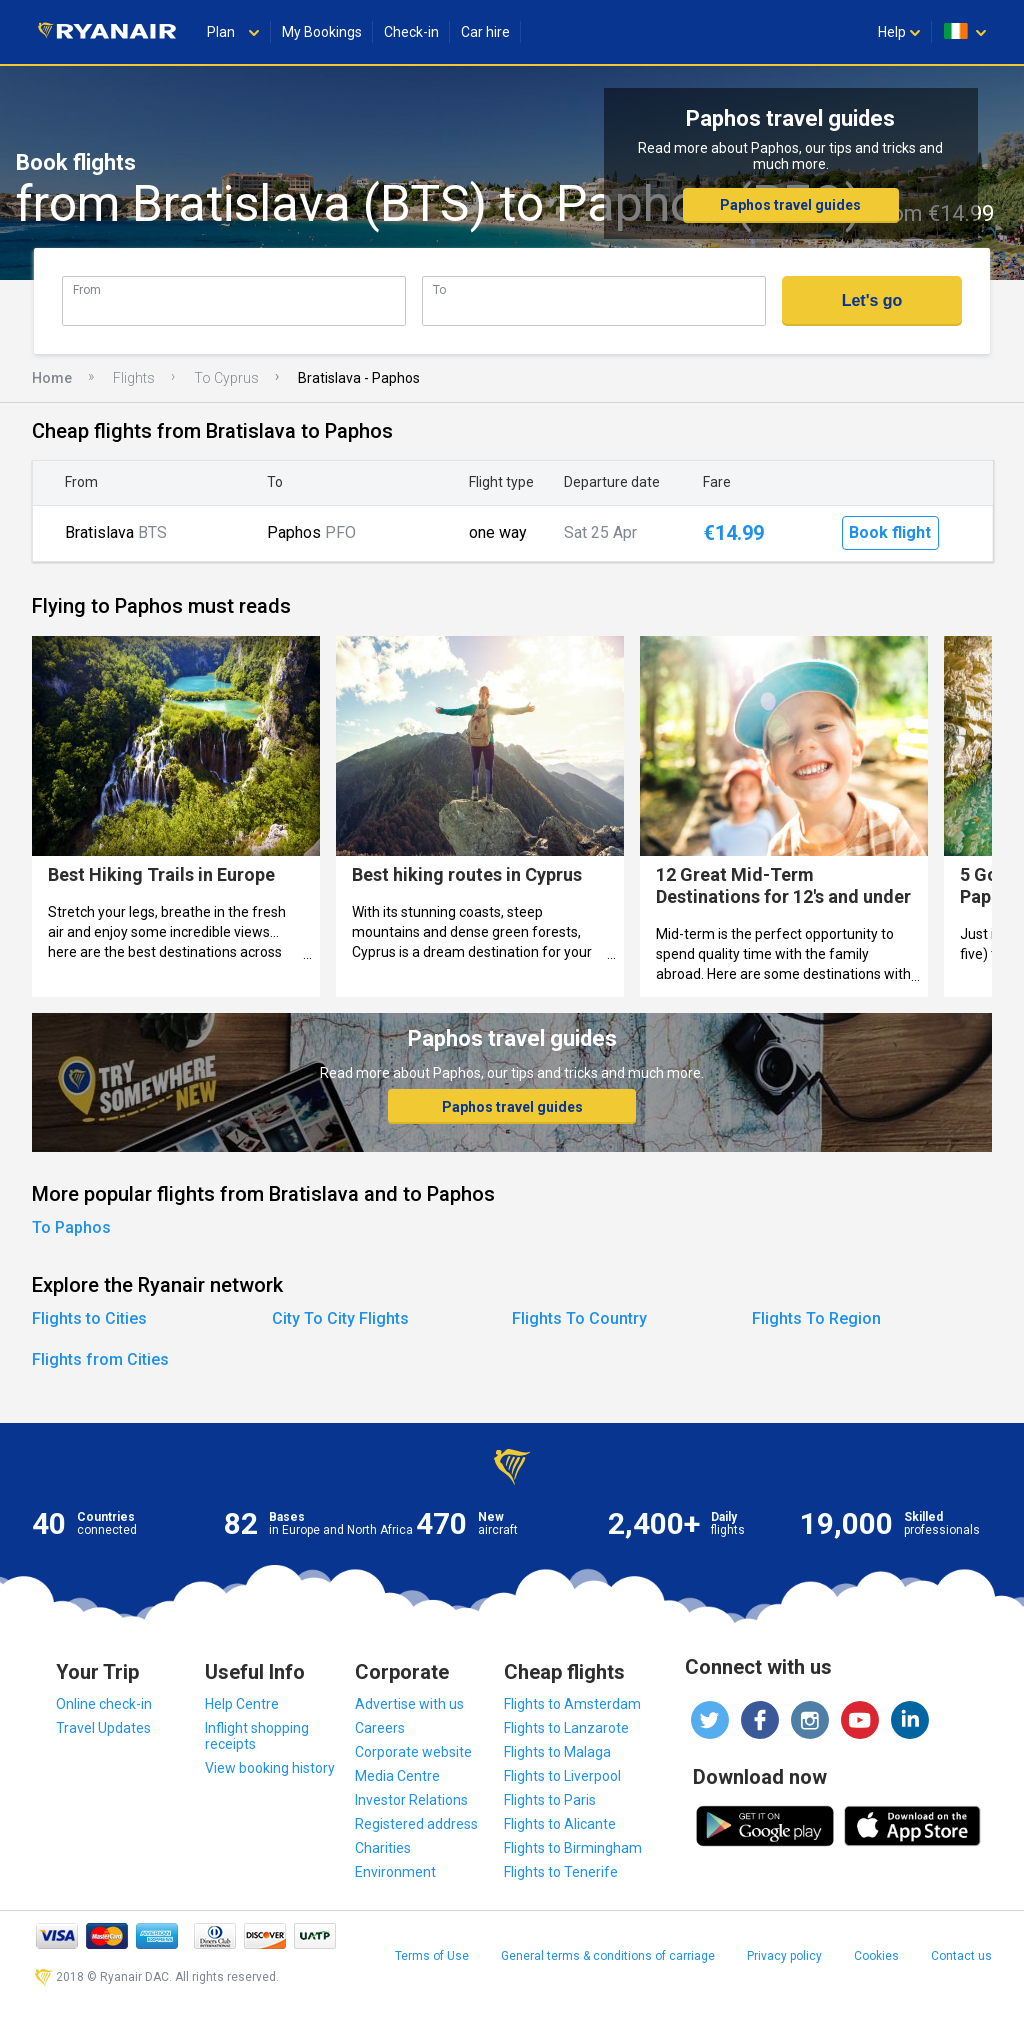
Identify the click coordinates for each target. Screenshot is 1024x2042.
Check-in (411, 32)
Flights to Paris (550, 1800)
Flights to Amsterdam (572, 1704)
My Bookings (322, 32)
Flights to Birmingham (573, 1848)
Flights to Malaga (557, 1752)
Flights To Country (579, 1318)
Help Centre (242, 1704)
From (87, 289)
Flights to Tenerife (561, 1872)
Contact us (961, 1956)
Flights (134, 378)
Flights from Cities (100, 1359)
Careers (380, 1728)
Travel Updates (103, 1728)
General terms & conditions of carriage (608, 1956)
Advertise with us (409, 1704)
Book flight (890, 532)
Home (52, 378)
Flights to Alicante (560, 1824)
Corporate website (413, 1752)
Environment (395, 1872)
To (439, 289)
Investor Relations (411, 1800)
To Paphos (71, 1227)
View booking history (270, 1768)
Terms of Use (432, 1956)
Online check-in (104, 1704)
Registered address (416, 1824)
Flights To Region (816, 1318)
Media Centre (397, 1776)
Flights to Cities (89, 1318)
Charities (383, 1848)
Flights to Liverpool (562, 1776)
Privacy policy (784, 1956)
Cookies (876, 1956)
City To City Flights (340, 1318)
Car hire (485, 32)
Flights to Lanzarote (566, 1728)
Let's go (872, 300)
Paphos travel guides (790, 205)
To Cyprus (226, 378)
